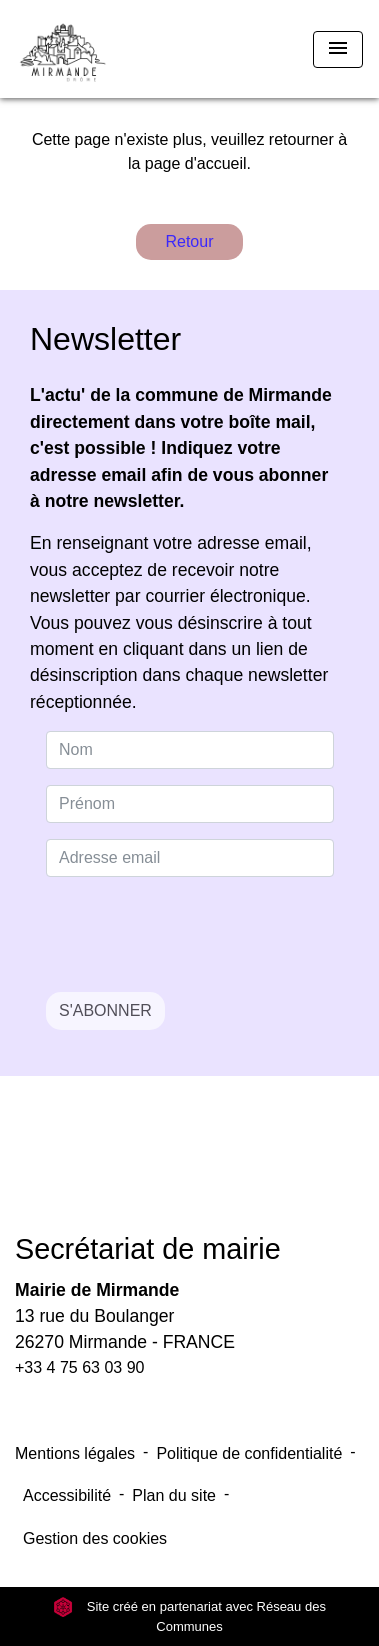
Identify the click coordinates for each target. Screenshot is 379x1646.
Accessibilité (67, 1495)
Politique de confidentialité (249, 1453)
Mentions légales (75, 1453)
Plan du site (174, 1495)
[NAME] (190, 750)
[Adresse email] (190, 858)
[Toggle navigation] (338, 49)
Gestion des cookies (95, 1538)
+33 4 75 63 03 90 (79, 1367)
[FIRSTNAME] (190, 804)
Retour (189, 241)
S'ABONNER (105, 1010)
